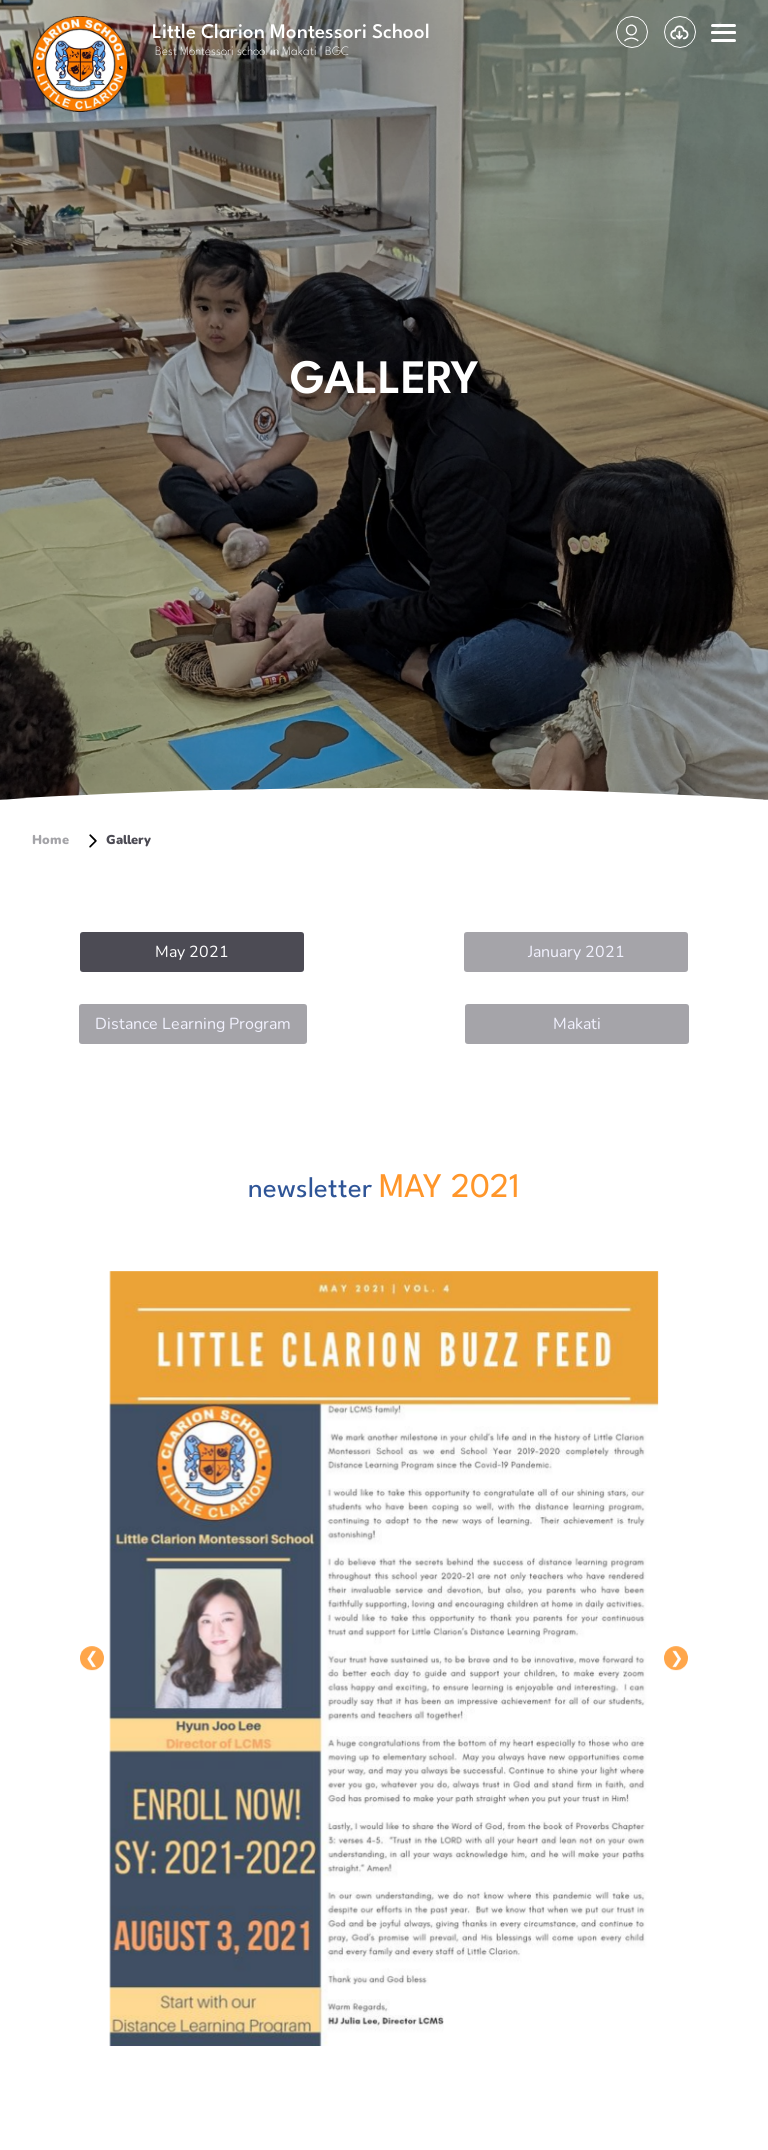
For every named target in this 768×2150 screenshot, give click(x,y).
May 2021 (192, 952)
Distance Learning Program (193, 1024)
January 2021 (576, 952)
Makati (577, 1024)
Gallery (118, 840)
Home (50, 840)
